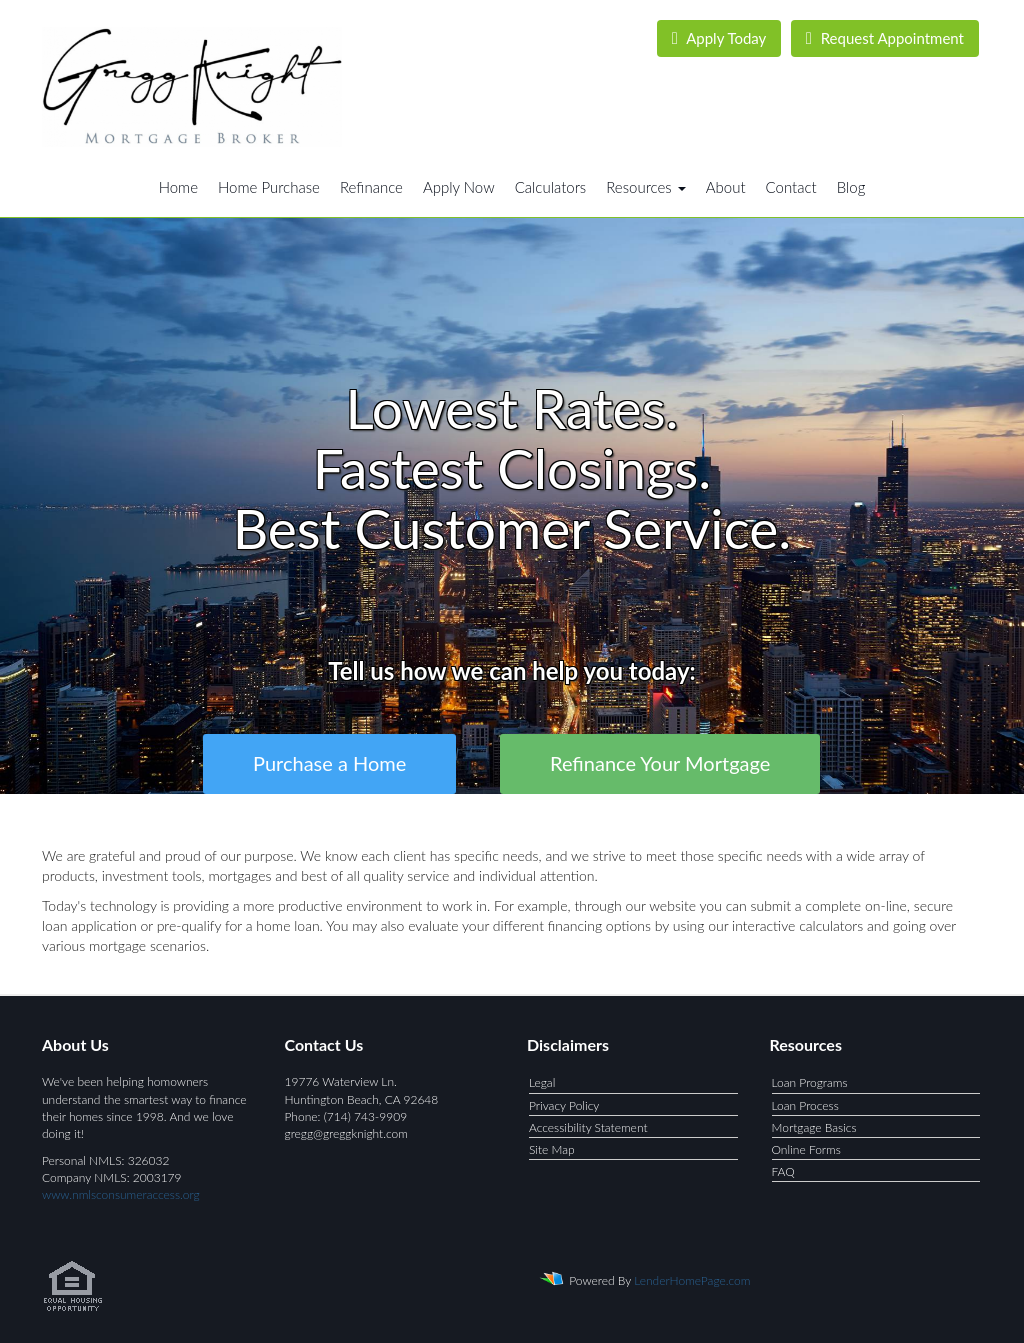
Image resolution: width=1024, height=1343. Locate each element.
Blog (851, 187)
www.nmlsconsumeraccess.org (121, 1194)
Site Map (552, 1149)
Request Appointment (885, 38)
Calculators (551, 187)
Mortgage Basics (814, 1127)
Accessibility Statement (588, 1127)
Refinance (371, 187)
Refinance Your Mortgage (660, 763)
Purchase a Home (329, 763)
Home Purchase (269, 187)
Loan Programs (810, 1082)
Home (178, 187)
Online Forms (806, 1149)
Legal (542, 1082)
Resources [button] (646, 187)
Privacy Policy (564, 1105)
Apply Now (459, 187)
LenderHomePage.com (692, 1280)
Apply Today (719, 38)
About (726, 187)
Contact (791, 187)
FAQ (783, 1171)
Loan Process (805, 1105)
